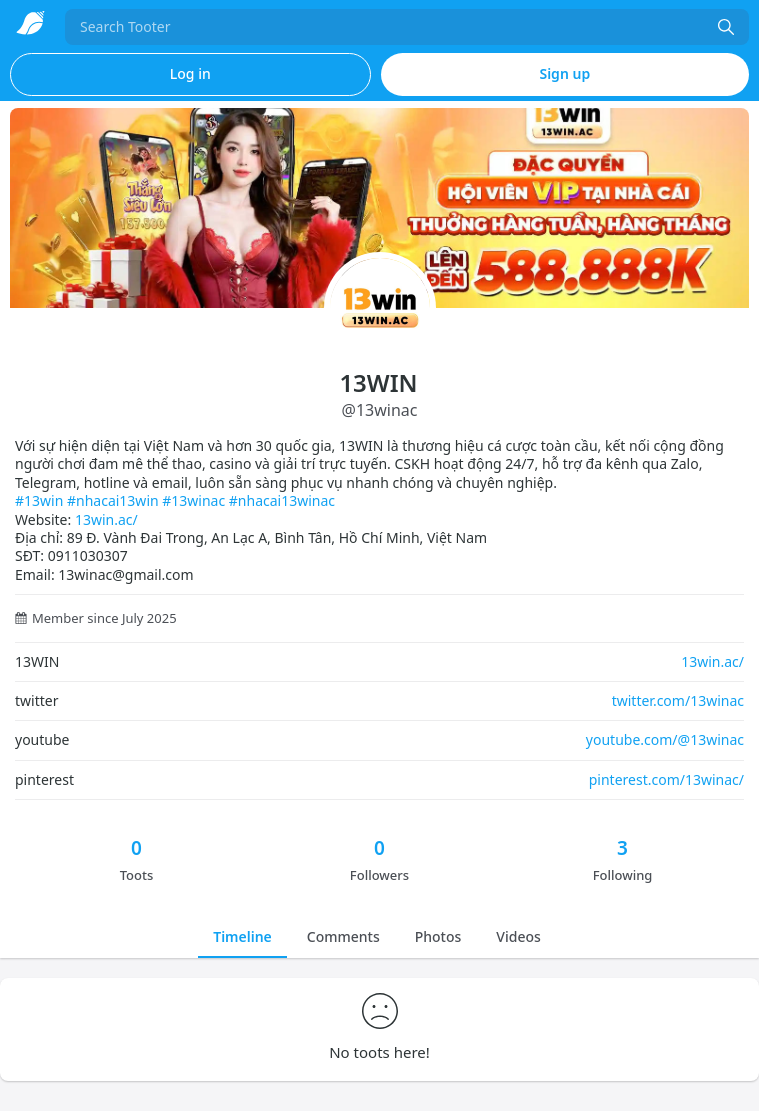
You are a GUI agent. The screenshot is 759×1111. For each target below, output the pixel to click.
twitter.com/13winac (678, 700)
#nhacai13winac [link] (282, 500)
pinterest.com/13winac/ (666, 779)
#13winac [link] (193, 500)
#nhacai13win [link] (113, 500)
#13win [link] (39, 500)
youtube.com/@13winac (665, 739)
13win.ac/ (106, 519)
